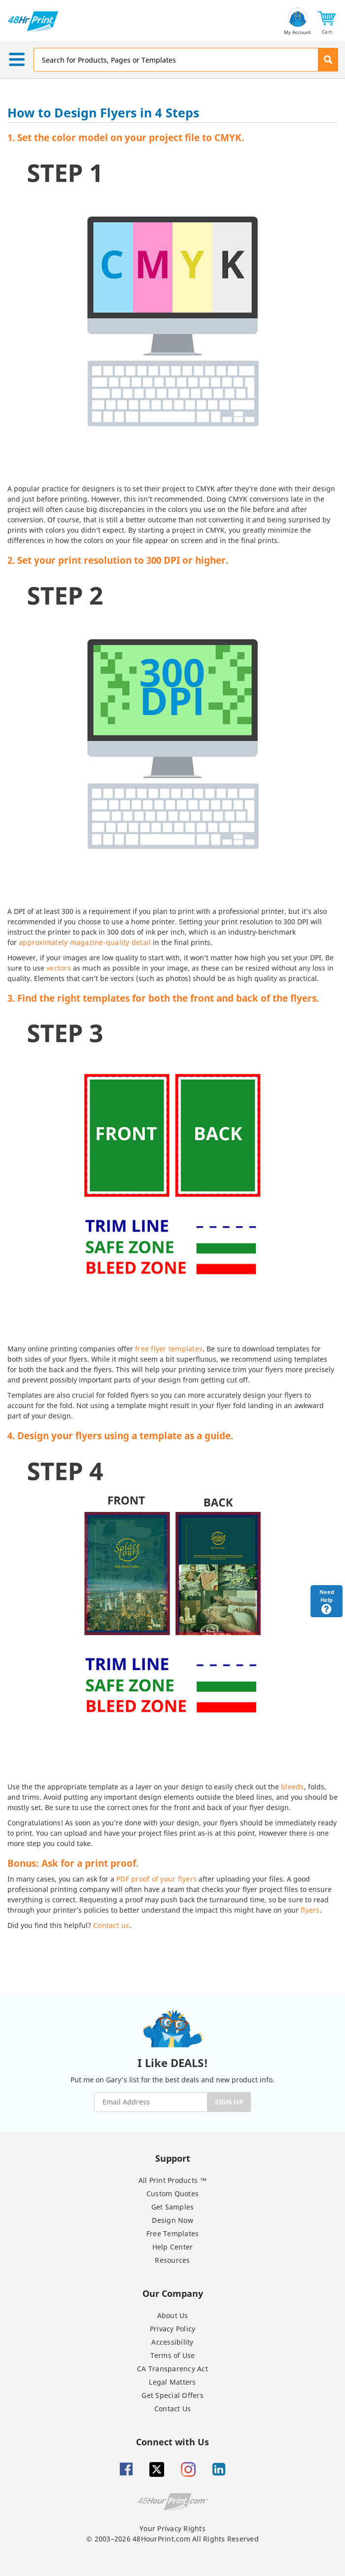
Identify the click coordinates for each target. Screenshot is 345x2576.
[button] (327, 21)
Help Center (172, 2246)
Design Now (172, 2220)
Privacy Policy (173, 2328)
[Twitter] (156, 2469)
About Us (172, 2315)
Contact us (111, 1925)
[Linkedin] (218, 2469)
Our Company (172, 2293)
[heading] (172, 114)
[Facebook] (126, 2469)
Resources (172, 2260)
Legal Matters (172, 2382)
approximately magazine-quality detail (85, 942)
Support (172, 2158)
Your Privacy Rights (172, 2528)
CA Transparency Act (172, 2368)
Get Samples (172, 2207)
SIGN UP (229, 2101)
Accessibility (172, 2342)
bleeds (292, 1786)
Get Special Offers (172, 2395)
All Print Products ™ (172, 2180)
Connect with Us (172, 2441)
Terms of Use (172, 2355)
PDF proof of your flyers (156, 1879)
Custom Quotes (172, 2193)
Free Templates (172, 2233)
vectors (58, 968)
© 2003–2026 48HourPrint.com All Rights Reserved (172, 2538)
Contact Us (172, 2408)
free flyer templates (169, 1348)
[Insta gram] (188, 2469)
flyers (310, 1910)
